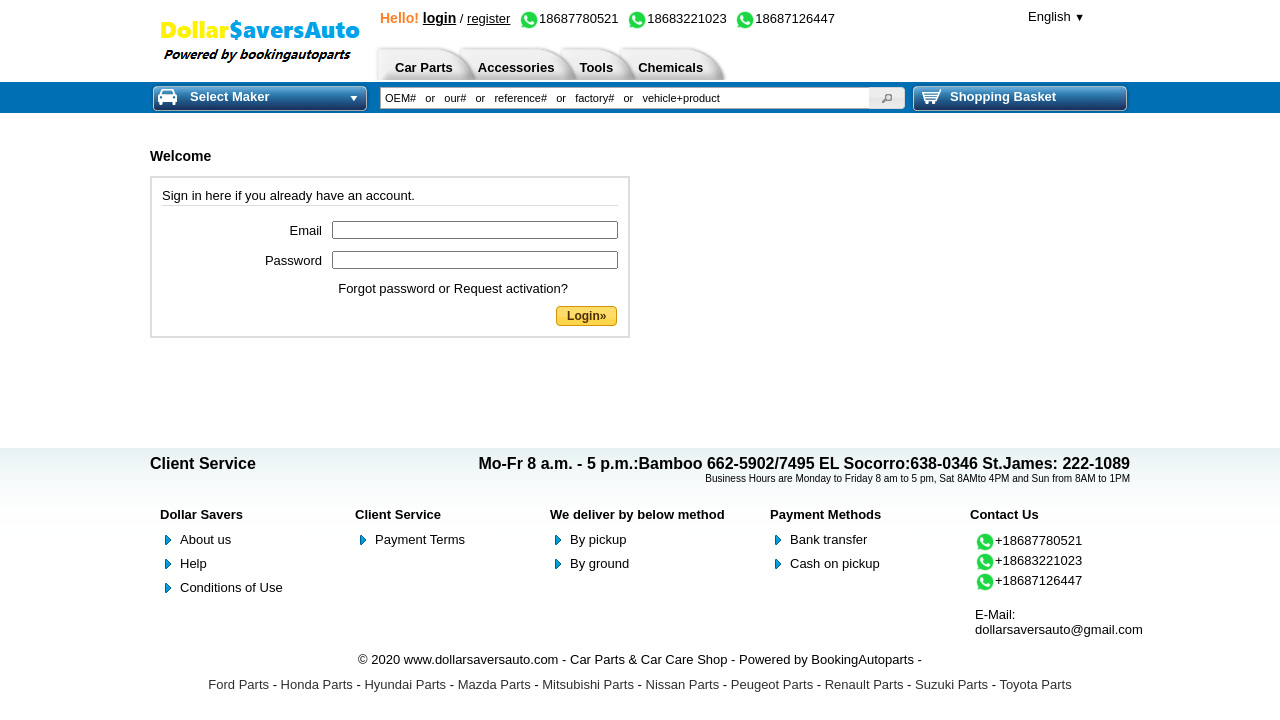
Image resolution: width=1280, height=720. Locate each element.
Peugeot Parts (772, 684)
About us (205, 539)
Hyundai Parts (405, 684)
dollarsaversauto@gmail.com (1059, 629)
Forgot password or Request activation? (453, 288)
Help (193, 563)
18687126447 (785, 18)
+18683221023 (1028, 560)
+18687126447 (1028, 580)
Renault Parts (864, 684)
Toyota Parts (1035, 684)
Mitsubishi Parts (588, 684)
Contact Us (1004, 514)
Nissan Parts (683, 684)
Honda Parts (317, 684)
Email (305, 230)
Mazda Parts (494, 684)
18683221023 (677, 18)
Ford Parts (238, 684)
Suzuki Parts (951, 684)
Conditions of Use (231, 587)
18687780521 (569, 18)
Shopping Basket (989, 97)
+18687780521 (1028, 540)
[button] (887, 98)
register (488, 18)
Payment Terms (420, 539)
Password (293, 260)
